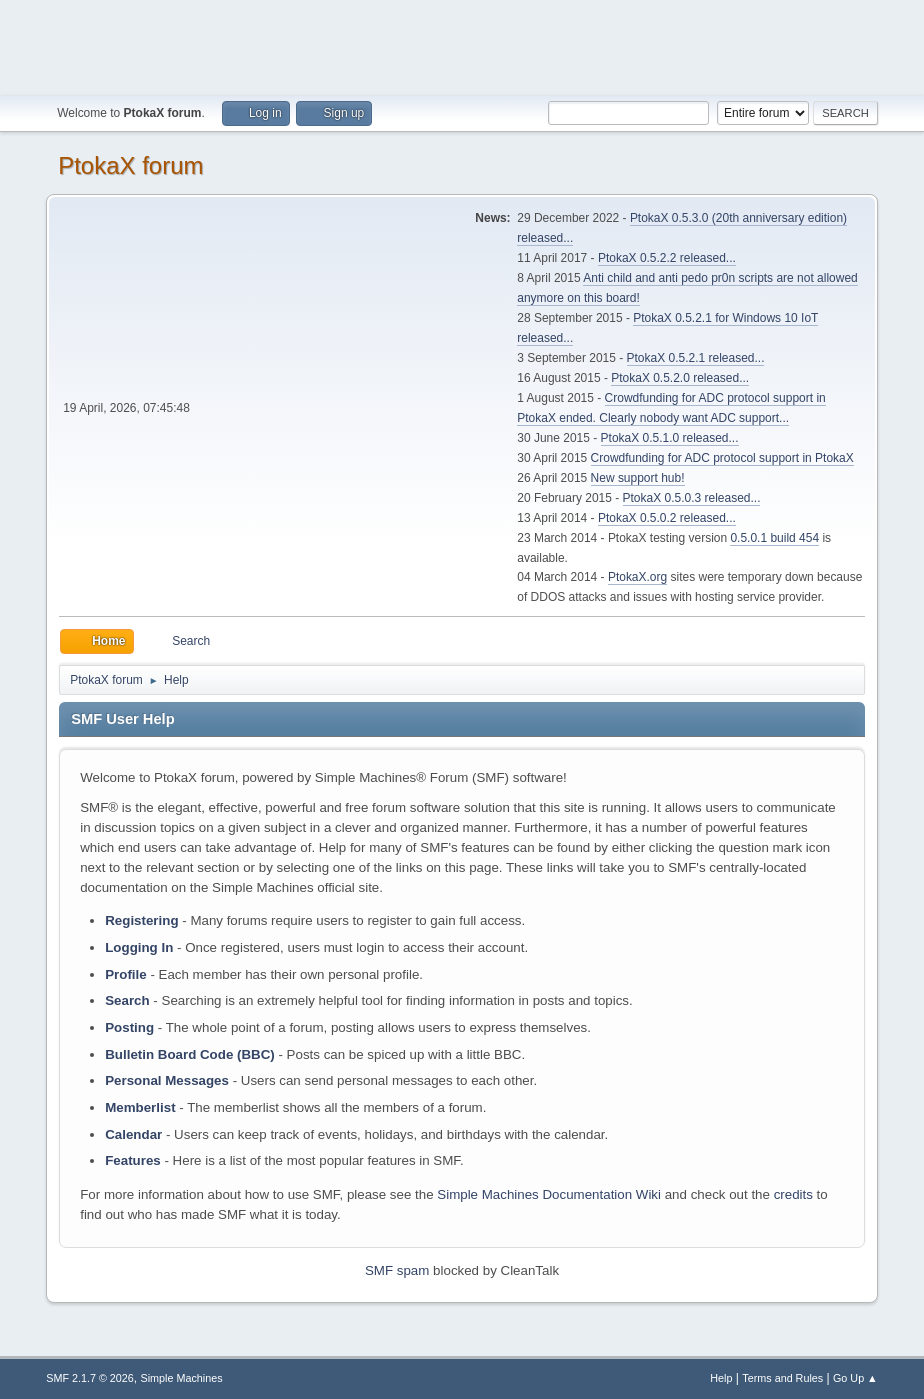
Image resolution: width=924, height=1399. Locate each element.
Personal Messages (167, 1080)
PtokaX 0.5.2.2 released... (667, 258)
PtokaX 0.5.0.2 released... (667, 518)
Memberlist (140, 1107)
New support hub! (638, 478)
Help (721, 1378)
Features (133, 1160)
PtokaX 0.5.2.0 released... (680, 378)
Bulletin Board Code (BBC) (190, 1054)
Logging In (139, 947)
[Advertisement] (462, 45)
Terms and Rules (782, 1378)
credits (793, 1194)
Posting (129, 1027)
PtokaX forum (130, 165)
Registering (141, 920)
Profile (125, 974)
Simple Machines (182, 1378)
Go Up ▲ (855, 1378)
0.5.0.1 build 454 (774, 538)
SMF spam (397, 1270)
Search (127, 1000)
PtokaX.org (637, 577)
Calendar (133, 1134)
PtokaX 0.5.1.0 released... (670, 438)
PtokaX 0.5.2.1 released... (696, 358)
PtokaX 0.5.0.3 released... (692, 498)
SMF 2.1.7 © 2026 (90, 1378)
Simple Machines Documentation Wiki (549, 1194)
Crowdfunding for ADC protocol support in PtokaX (722, 458)
